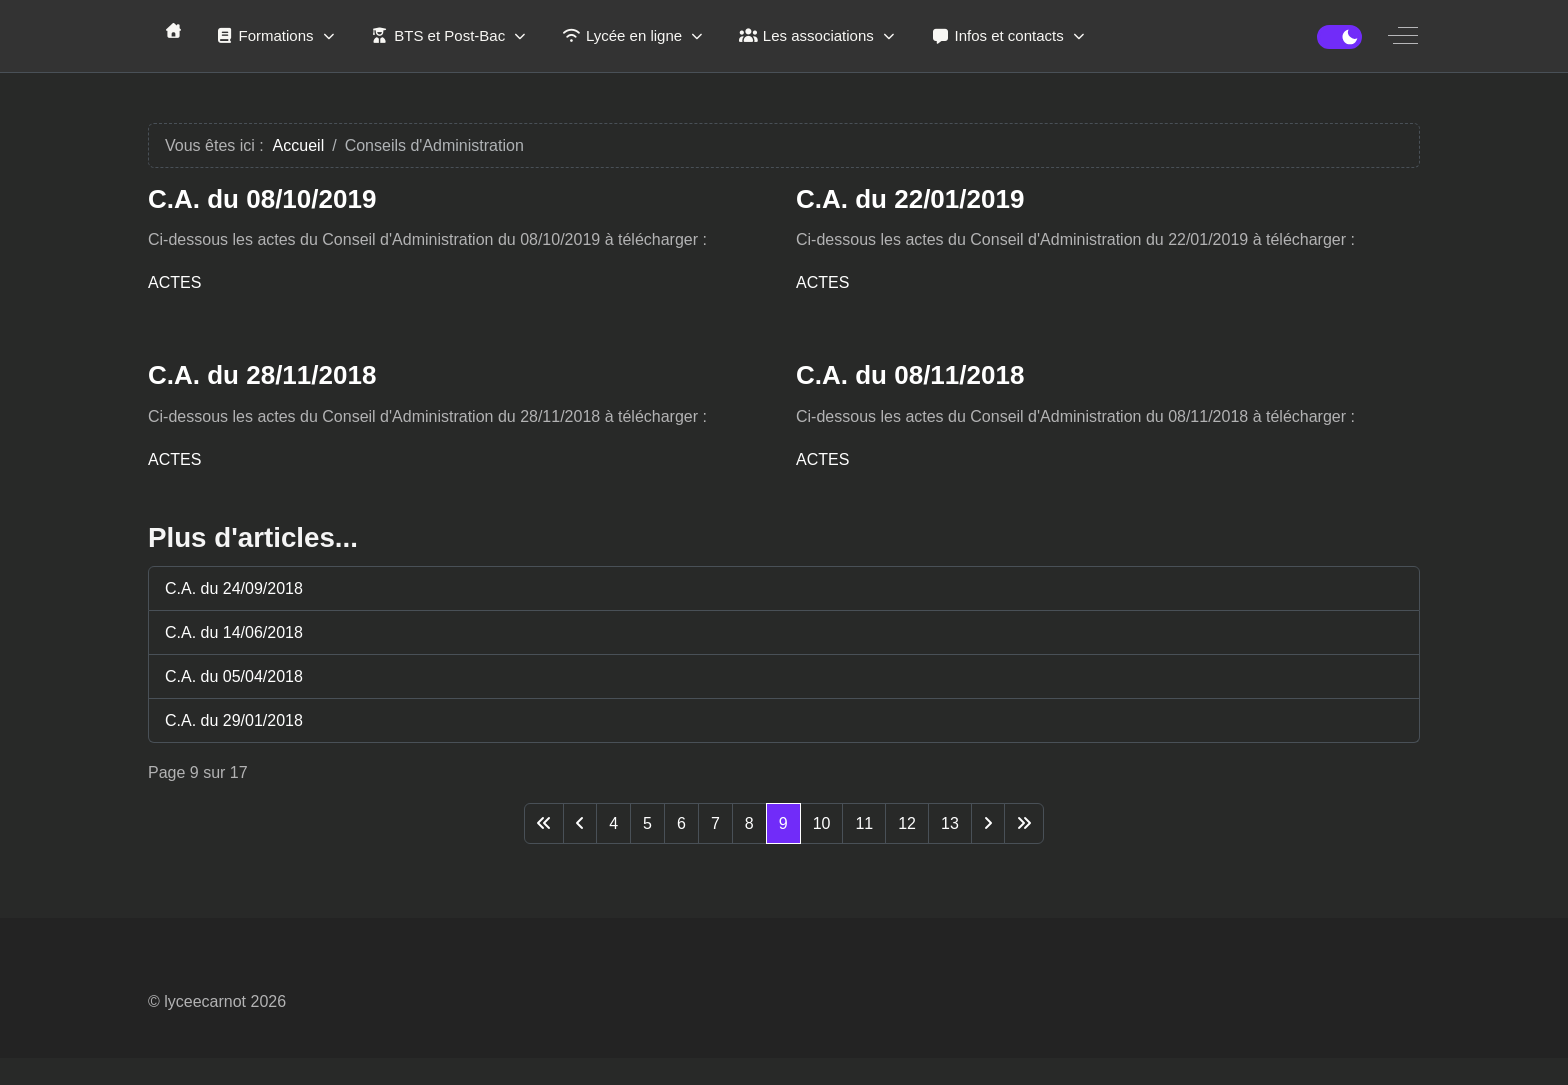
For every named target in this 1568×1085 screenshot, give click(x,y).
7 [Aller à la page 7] (715, 823)
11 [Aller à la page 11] (864, 823)
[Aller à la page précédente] (580, 823)
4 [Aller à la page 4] (613, 823)
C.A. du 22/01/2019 (910, 199)
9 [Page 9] (783, 823)
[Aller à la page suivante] (988, 823)
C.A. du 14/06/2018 (234, 632)
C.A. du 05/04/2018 (234, 676)
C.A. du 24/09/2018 (234, 588)
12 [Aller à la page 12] (907, 823)
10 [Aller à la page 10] (822, 823)
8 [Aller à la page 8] (749, 823)
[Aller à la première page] (544, 823)
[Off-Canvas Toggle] (1403, 36)
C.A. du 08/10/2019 (262, 199)
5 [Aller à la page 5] (647, 823)
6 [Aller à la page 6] (681, 823)
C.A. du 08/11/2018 (910, 375)
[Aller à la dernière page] (1024, 823)
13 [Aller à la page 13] (950, 823)
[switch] (1339, 37)
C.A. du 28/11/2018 (262, 375)
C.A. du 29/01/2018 (234, 720)
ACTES (174, 282)
